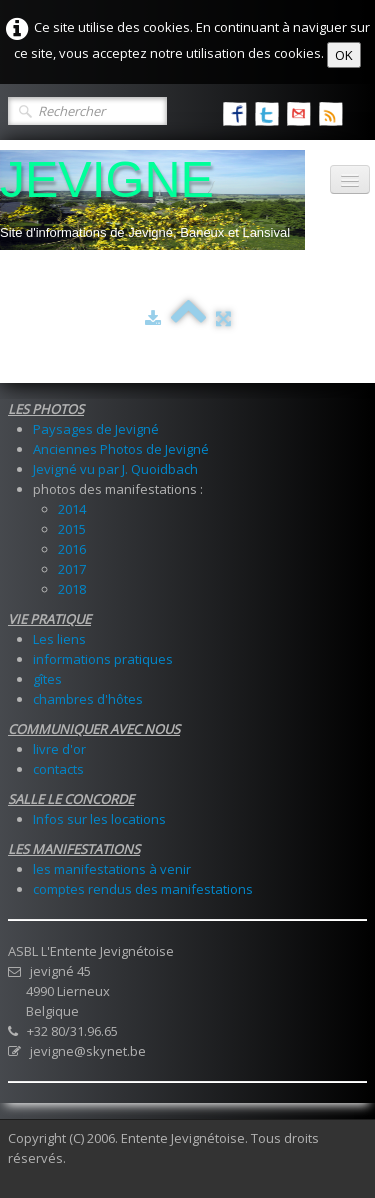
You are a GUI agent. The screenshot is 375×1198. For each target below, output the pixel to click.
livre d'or (59, 749)
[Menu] (350, 179)
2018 (72, 589)
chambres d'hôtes (88, 699)
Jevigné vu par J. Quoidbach (115, 469)
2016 (72, 549)
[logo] (152, 200)
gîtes (47, 679)
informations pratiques (103, 659)
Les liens (59, 639)
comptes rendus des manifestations (143, 889)
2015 (72, 529)
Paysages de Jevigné (96, 429)
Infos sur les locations (99, 819)
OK (344, 55)
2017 (72, 569)
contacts (58, 769)
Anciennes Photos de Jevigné (121, 449)
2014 (72, 509)
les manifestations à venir (112, 869)
